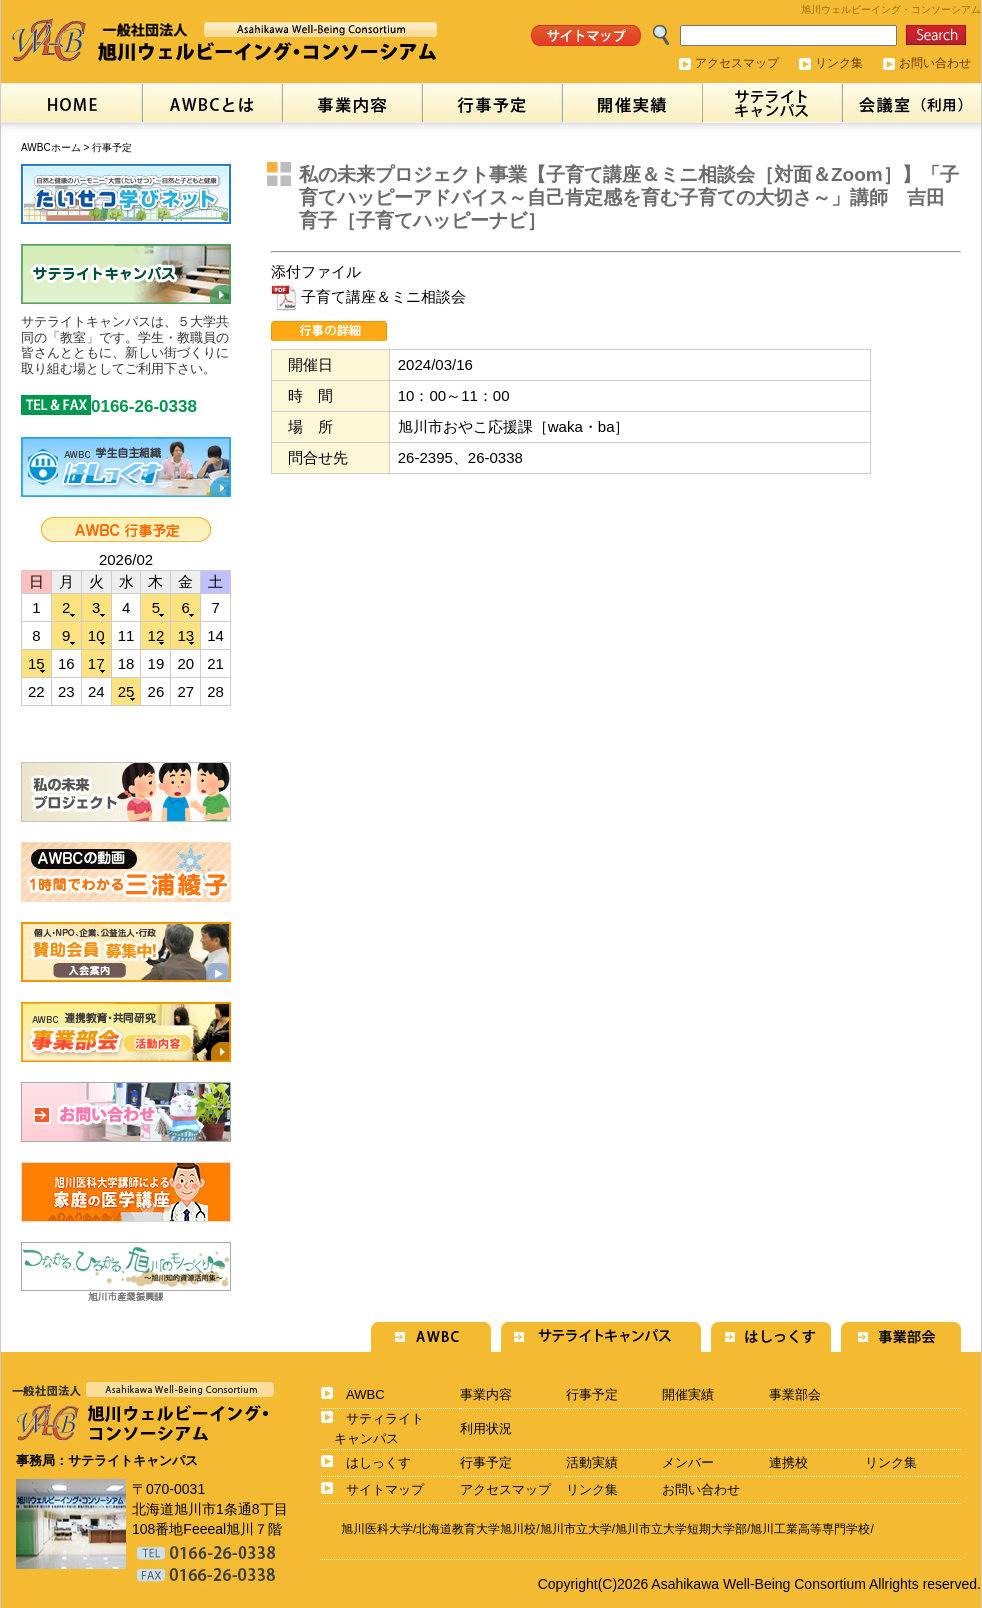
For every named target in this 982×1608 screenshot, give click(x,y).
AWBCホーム (51, 147)
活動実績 (592, 1462)
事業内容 (486, 1394)
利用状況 (486, 1428)
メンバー (688, 1462)
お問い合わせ (935, 63)
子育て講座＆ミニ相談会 (368, 296)
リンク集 (839, 63)
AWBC (365, 1394)
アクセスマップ (737, 63)
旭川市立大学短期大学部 (681, 1529)
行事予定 (112, 147)
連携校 (788, 1462)
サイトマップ (385, 1489)
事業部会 (795, 1394)
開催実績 (688, 1394)
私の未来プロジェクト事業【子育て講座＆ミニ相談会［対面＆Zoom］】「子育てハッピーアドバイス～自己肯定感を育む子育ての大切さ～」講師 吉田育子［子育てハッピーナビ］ (629, 197)
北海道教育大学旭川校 (476, 1529)
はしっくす (378, 1462)
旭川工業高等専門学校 (810, 1529)
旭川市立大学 (576, 1529)
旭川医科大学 (377, 1529)
